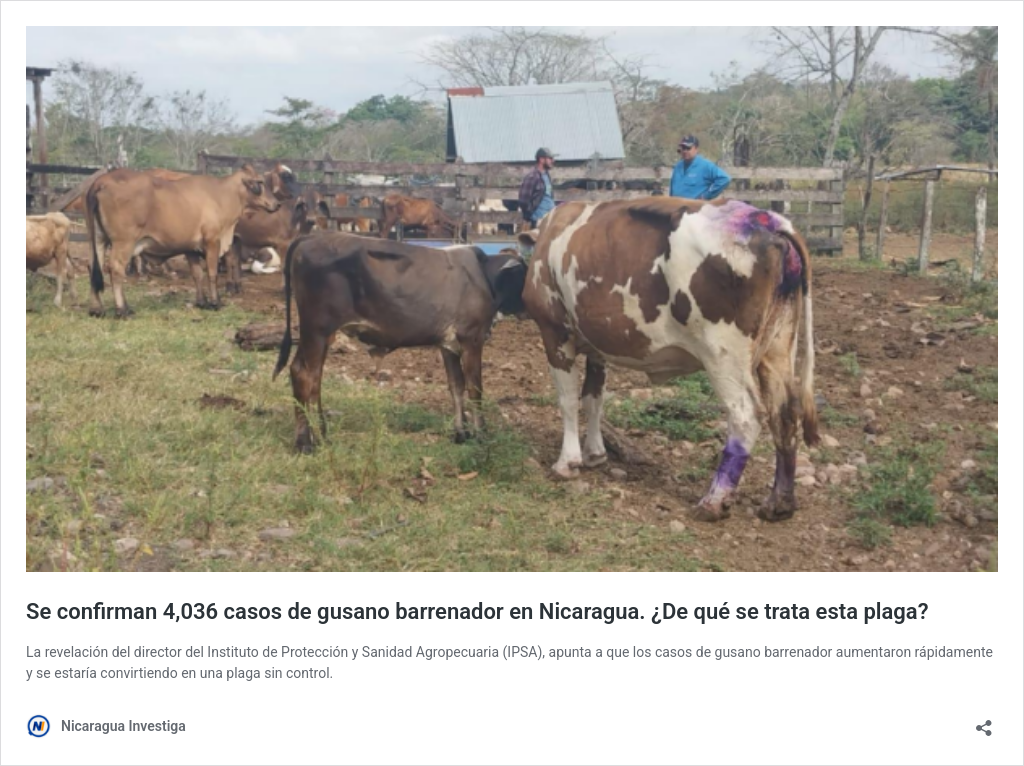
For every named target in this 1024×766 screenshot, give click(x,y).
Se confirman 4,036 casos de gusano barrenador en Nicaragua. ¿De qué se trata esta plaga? (477, 611)
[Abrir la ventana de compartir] (984, 721)
